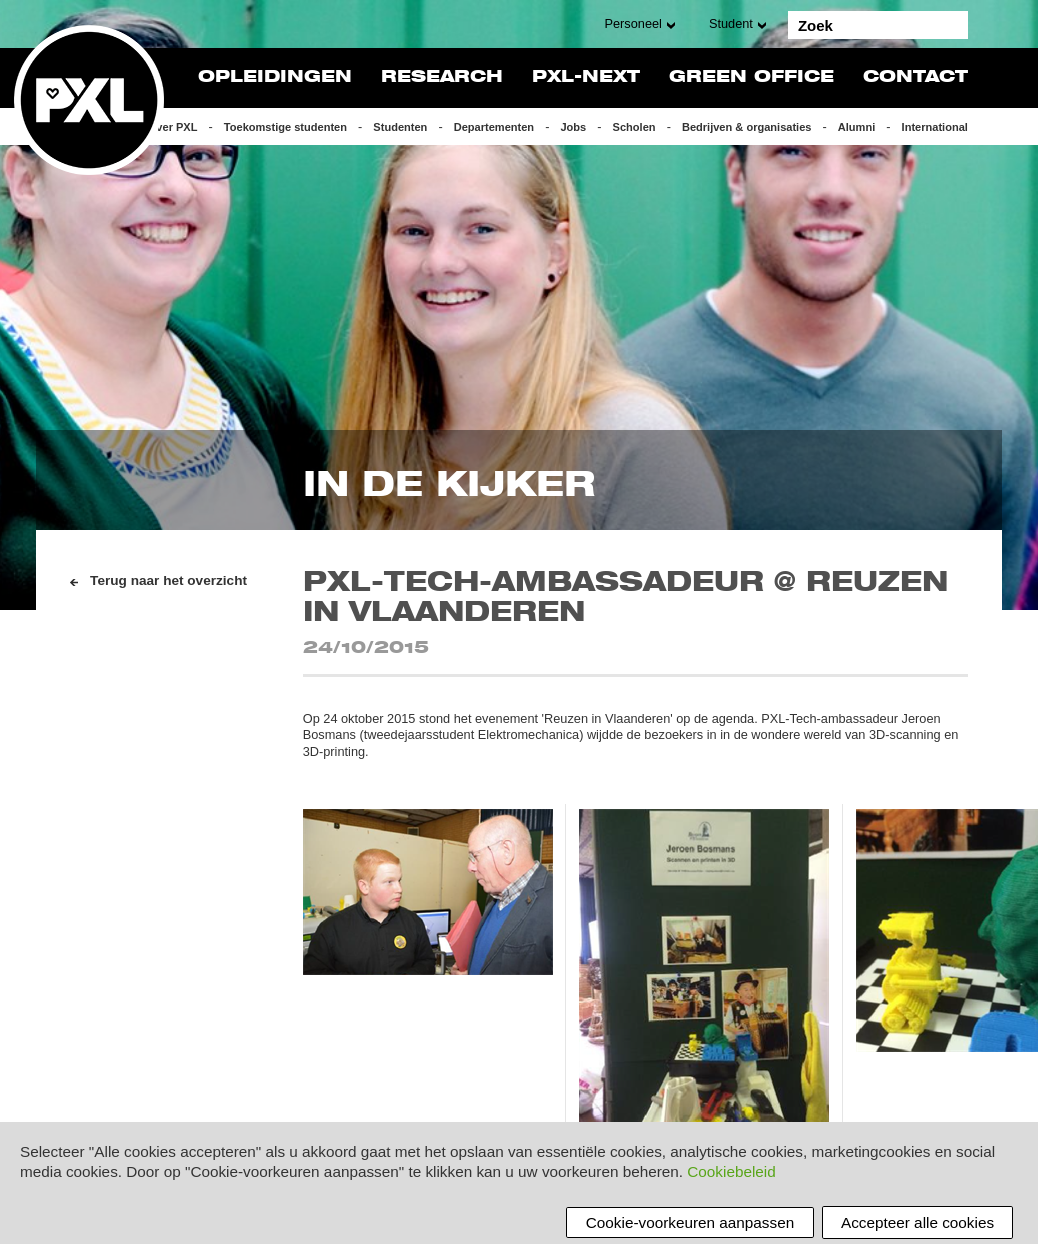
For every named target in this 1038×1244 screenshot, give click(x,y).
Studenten (400, 127)
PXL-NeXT (586, 77)
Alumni (856, 127)
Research (442, 77)
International (935, 127)
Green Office (751, 77)
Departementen (494, 127)
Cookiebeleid (731, 1171)
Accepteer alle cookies (917, 1222)
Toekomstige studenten (285, 127)
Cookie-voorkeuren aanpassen (690, 1222)
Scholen (634, 127)
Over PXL (173, 127)
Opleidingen (275, 77)
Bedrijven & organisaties (747, 127)
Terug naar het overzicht (168, 580)
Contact (915, 77)
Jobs (573, 127)
